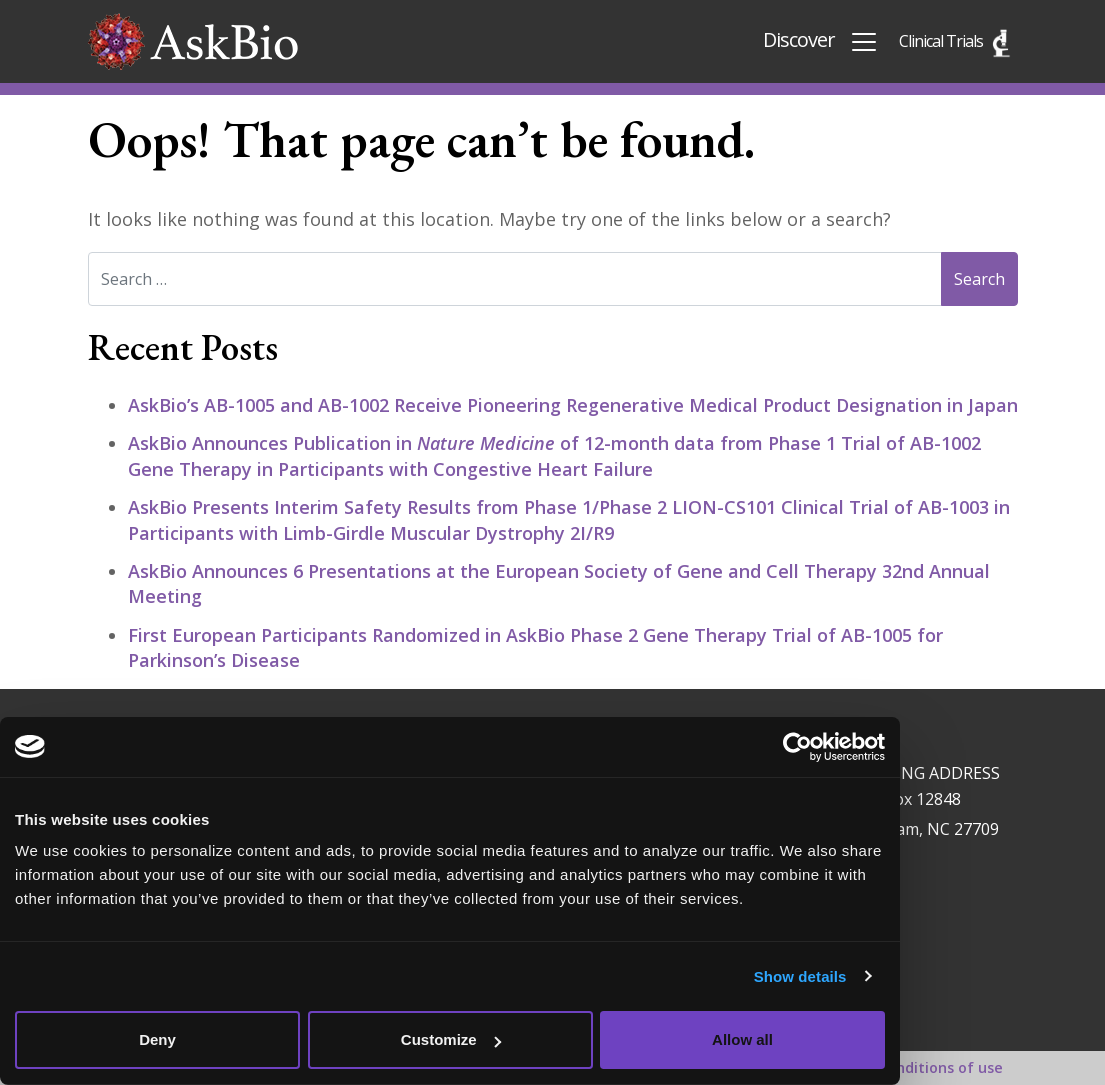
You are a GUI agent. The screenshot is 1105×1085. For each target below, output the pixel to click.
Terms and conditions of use (900, 1067)
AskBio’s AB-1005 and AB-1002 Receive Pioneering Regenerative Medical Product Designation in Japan (573, 405)
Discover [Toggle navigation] (821, 41)
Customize (451, 1039)
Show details (800, 976)
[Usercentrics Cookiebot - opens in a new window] (797, 747)
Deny (157, 1039)
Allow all (742, 1039)
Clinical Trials (941, 41)
